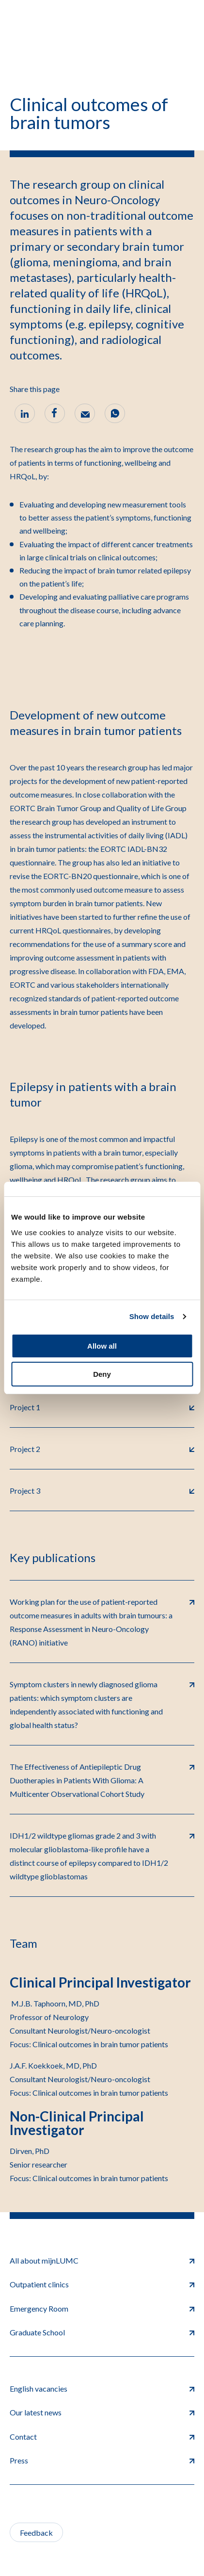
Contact (102, 2436)
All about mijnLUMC (102, 2260)
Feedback (36, 2532)
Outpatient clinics (102, 2284)
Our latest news (102, 2412)
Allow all (102, 1346)
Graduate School (102, 2332)
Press (102, 2460)
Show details (151, 1316)
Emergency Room (102, 2308)
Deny (102, 1374)
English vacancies (102, 2388)
